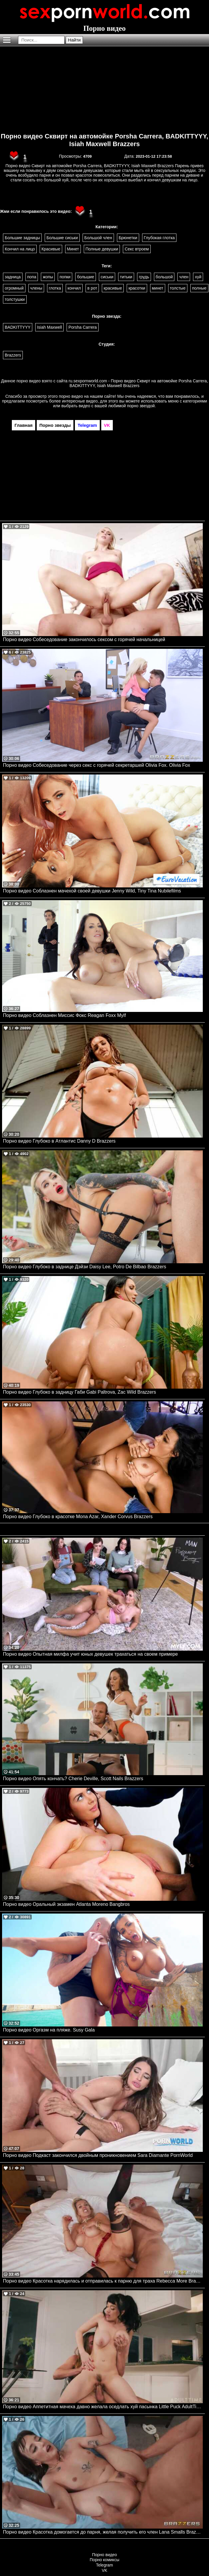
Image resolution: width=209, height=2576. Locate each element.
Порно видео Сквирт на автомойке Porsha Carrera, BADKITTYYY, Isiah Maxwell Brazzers (104, 140)
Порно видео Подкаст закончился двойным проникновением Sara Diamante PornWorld (98, 2155)
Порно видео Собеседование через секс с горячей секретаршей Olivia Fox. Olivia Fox (96, 765)
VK (104, 2570)
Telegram (104, 2565)
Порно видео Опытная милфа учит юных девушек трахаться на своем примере (90, 1654)
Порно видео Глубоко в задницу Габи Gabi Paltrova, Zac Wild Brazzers (79, 1392)
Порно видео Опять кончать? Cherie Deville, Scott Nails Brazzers (73, 1778)
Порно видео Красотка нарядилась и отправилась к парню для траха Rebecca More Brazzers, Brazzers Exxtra (103, 2280)
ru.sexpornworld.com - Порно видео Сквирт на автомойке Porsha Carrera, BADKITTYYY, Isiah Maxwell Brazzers (138, 383)
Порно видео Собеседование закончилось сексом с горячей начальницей (84, 639)
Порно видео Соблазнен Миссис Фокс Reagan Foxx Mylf (64, 1015)
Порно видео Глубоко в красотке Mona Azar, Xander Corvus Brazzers (77, 1516)
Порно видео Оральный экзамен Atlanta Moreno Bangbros (66, 1904)
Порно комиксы (104, 2559)
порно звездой (141, 405)
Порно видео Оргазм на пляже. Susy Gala (49, 2029)
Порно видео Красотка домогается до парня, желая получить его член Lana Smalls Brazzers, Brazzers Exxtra (103, 2532)
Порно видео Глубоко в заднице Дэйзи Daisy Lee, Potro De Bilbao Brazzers (84, 1266)
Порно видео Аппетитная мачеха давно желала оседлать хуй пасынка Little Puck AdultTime (103, 2406)
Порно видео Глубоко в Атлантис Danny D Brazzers (59, 1141)
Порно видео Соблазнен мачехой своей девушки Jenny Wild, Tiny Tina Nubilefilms (92, 890)
